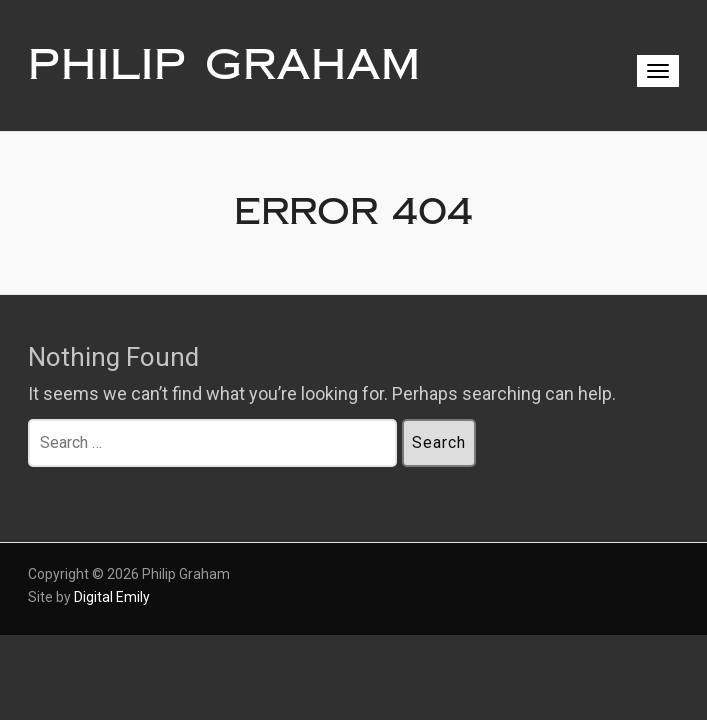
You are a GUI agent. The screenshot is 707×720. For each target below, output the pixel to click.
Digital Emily (112, 597)
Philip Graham (224, 65)
